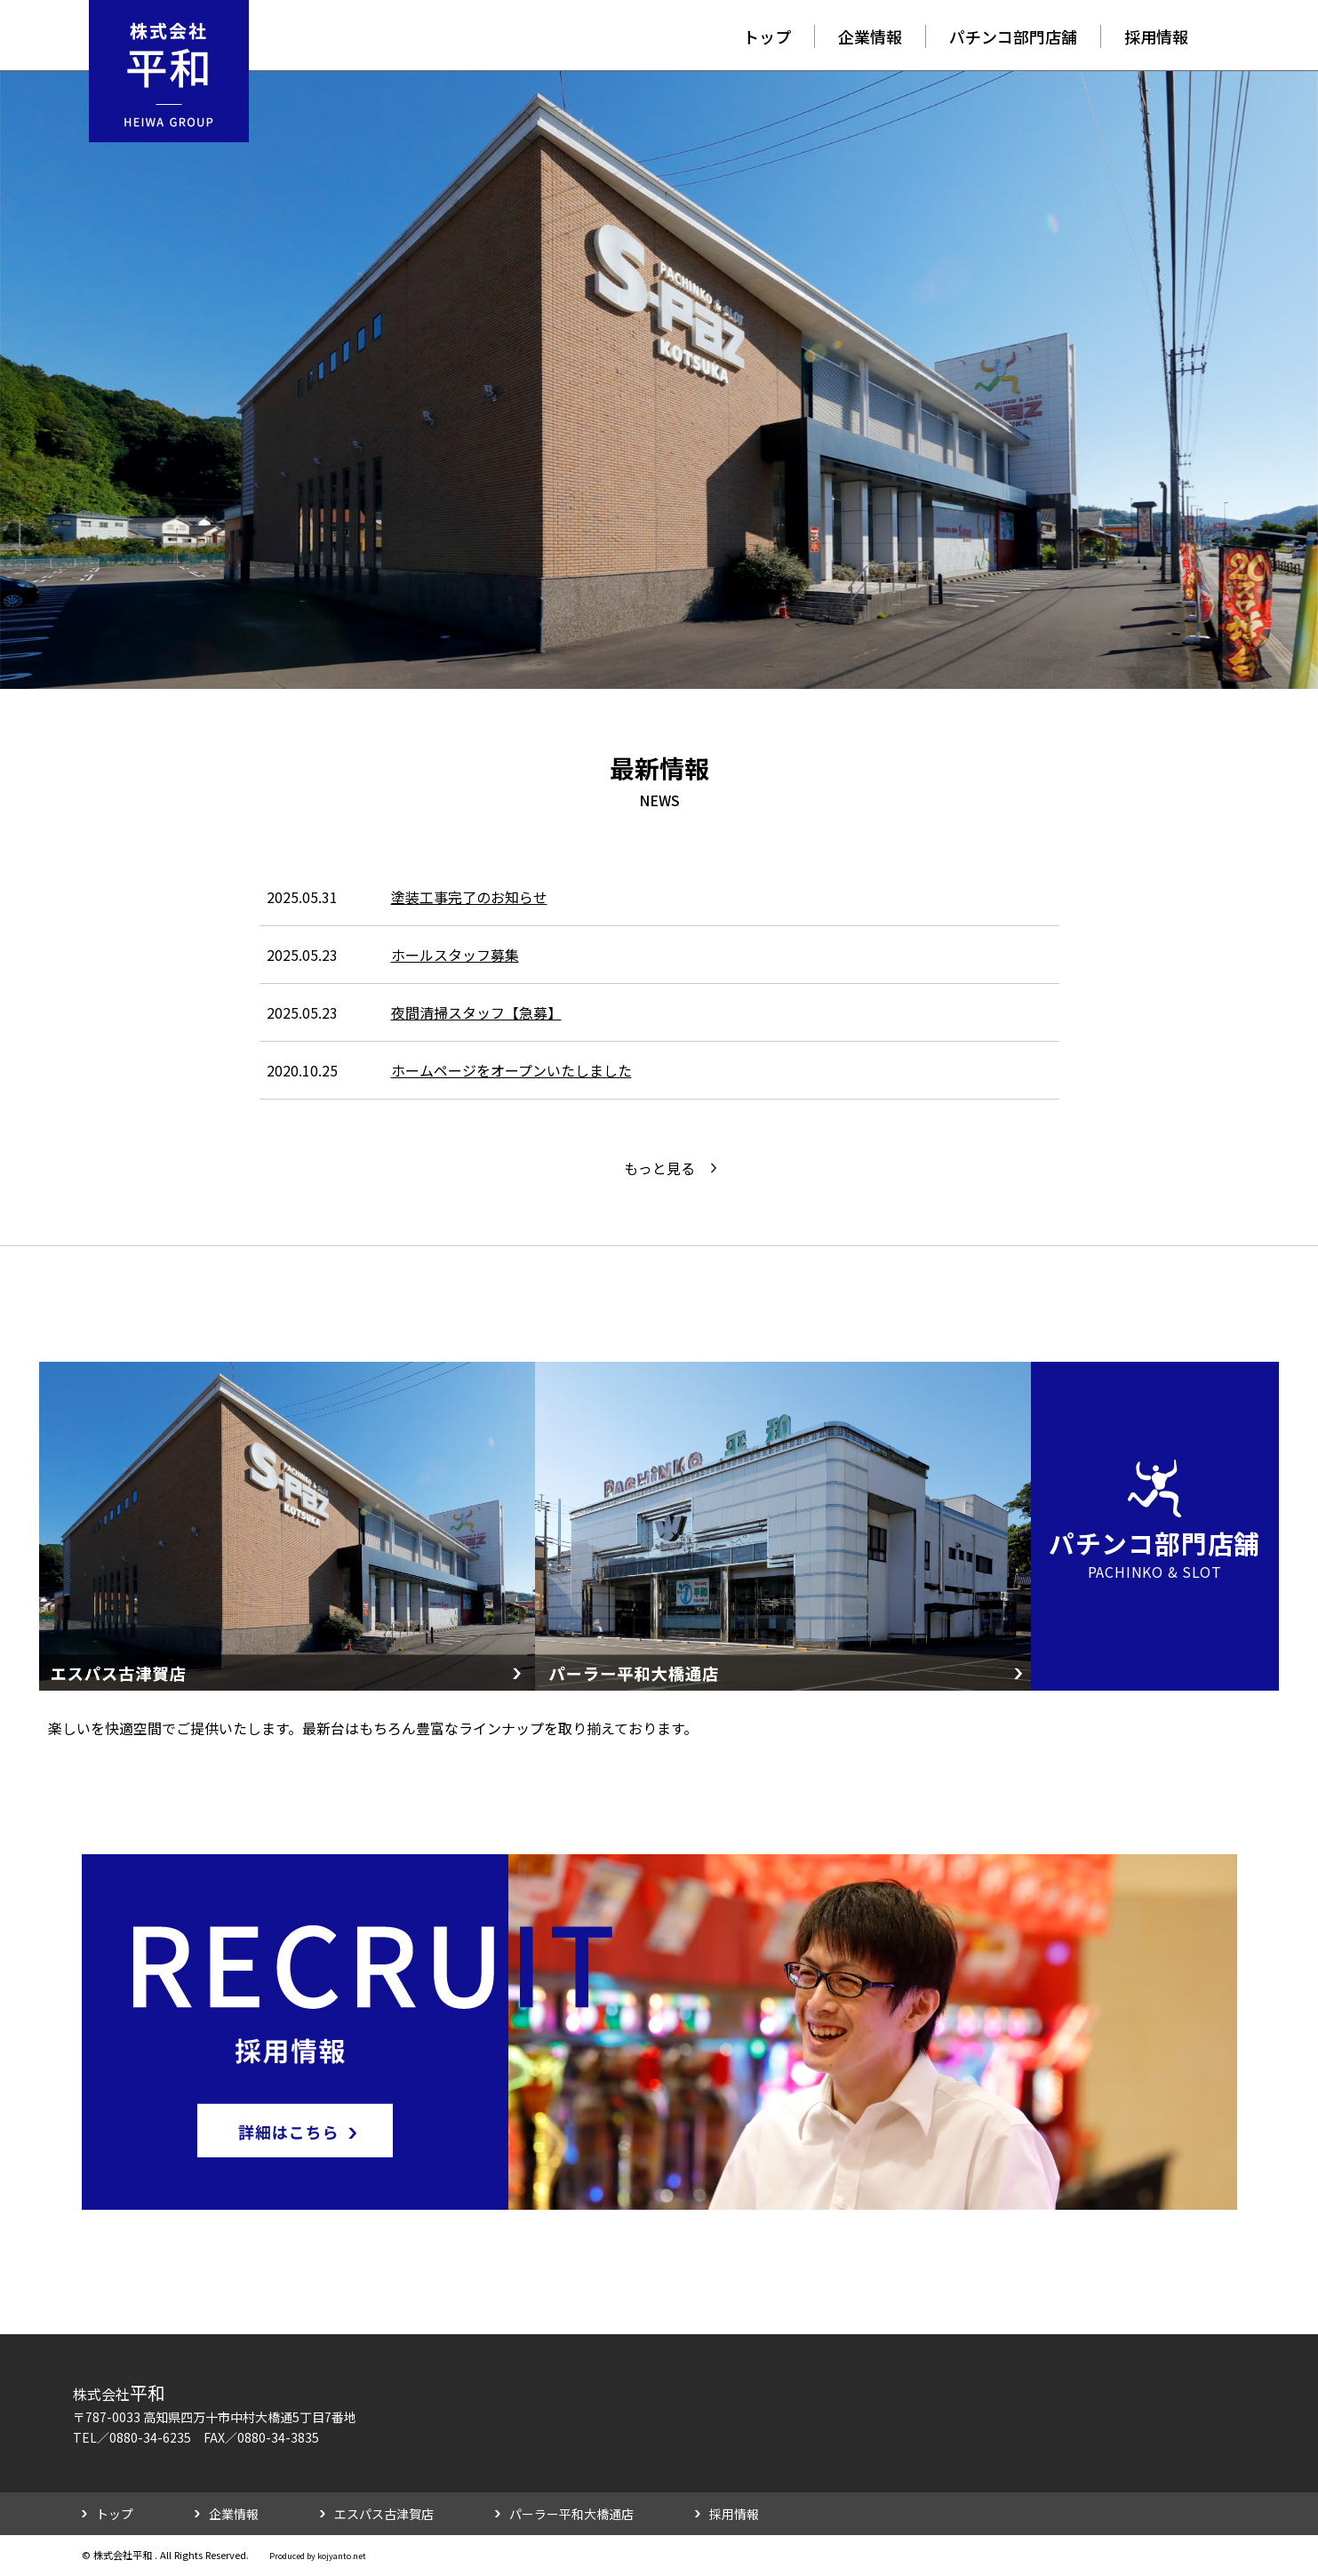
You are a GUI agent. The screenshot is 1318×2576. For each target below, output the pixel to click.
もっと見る (659, 1168)
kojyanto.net (341, 2556)
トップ (767, 36)
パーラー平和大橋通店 (571, 2514)
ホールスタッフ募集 (455, 954)
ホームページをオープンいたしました (511, 1070)
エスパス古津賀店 (384, 2514)
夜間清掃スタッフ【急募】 (476, 1012)
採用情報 (1156, 36)
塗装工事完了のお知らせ (469, 897)
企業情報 (870, 36)
